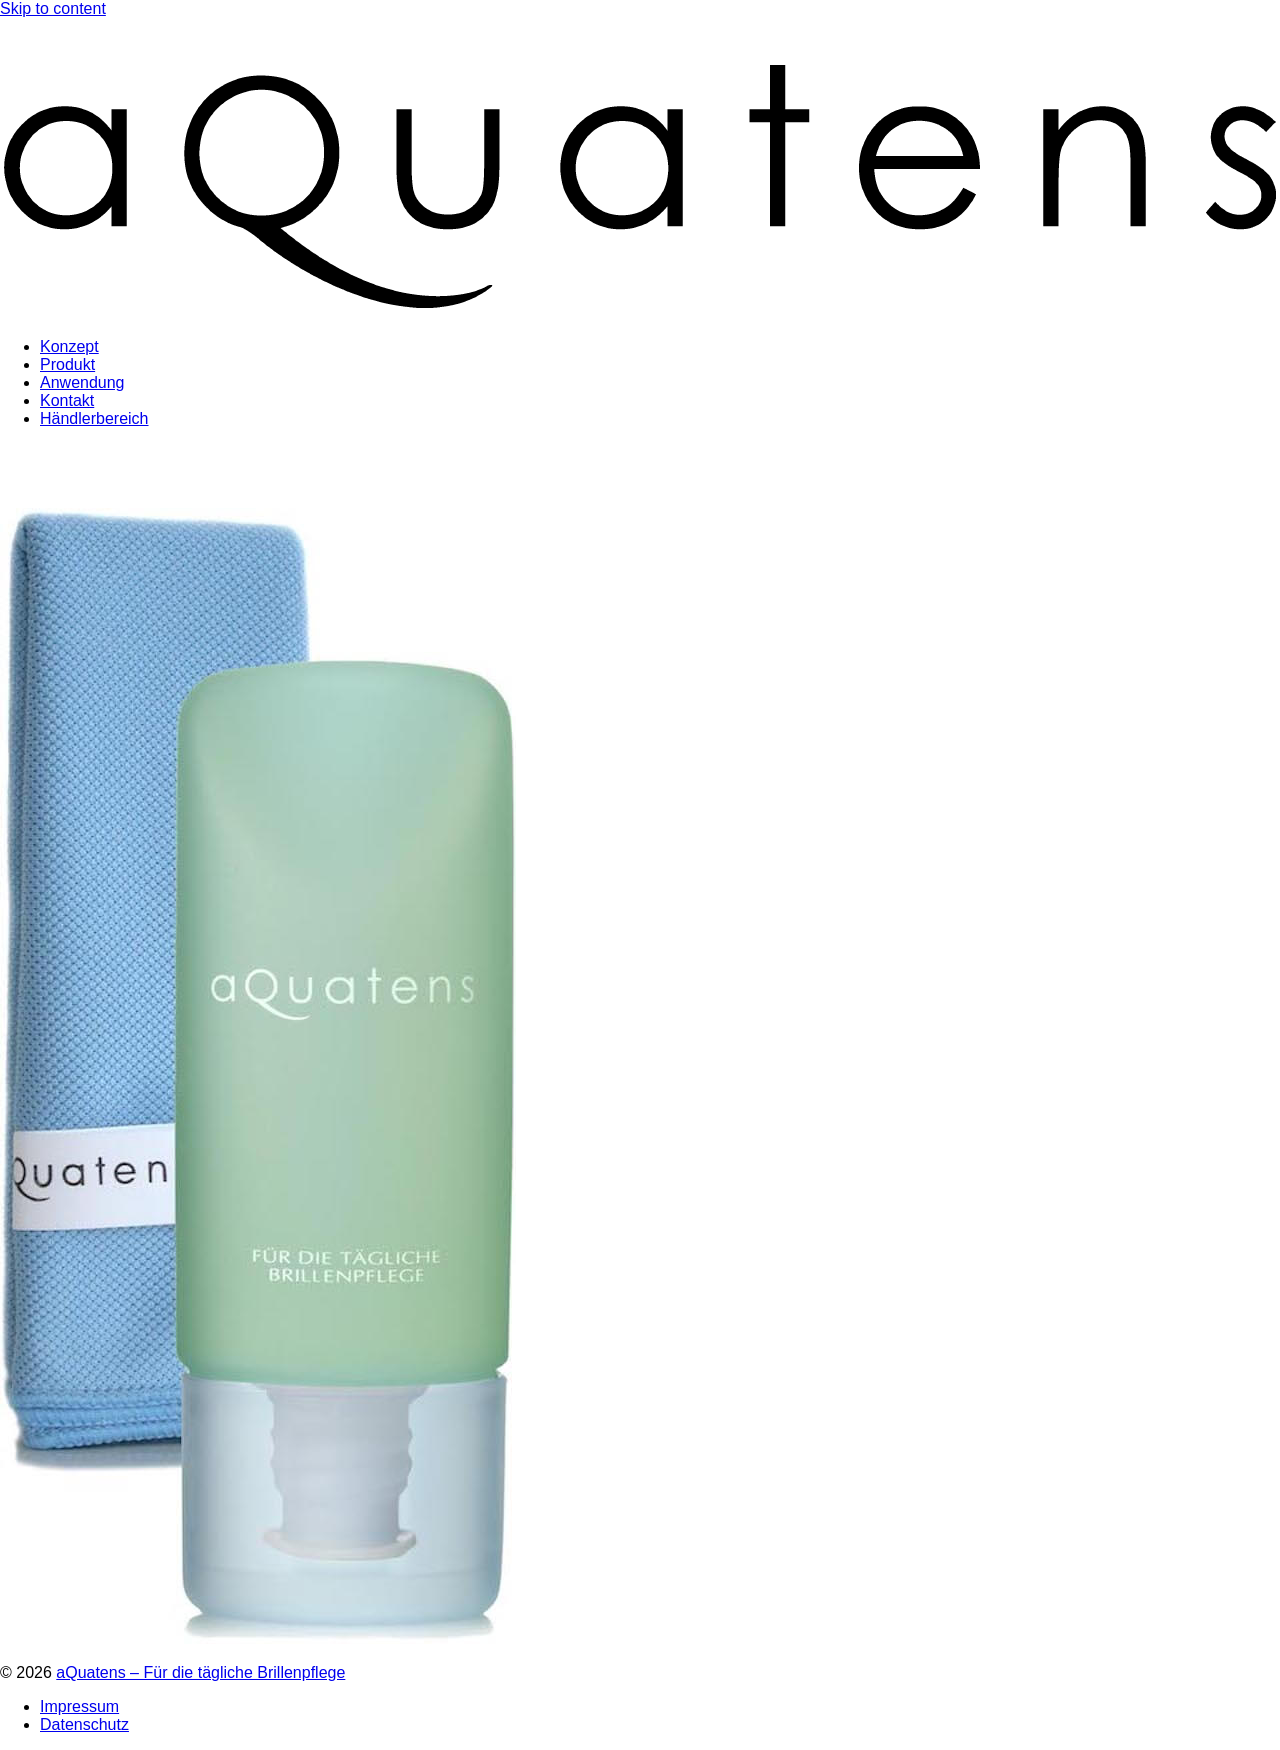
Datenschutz (84, 1724)
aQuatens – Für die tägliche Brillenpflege (200, 1672)
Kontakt (67, 400)
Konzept (69, 346)
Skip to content (53, 8)
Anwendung (82, 382)
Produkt (67, 364)
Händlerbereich (94, 418)
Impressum (79, 1706)
